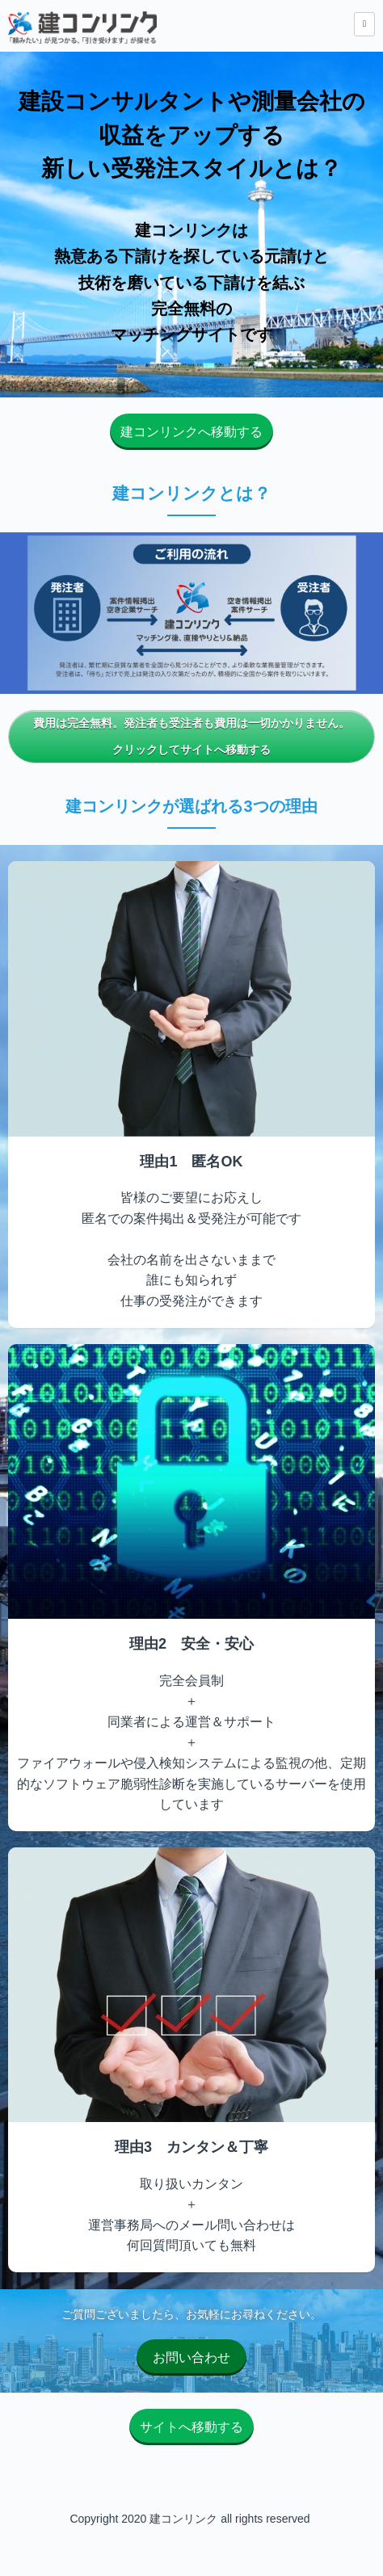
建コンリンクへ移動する (191, 432)
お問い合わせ (191, 2357)
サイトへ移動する (191, 2427)
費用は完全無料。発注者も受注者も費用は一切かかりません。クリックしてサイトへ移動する (191, 736)
